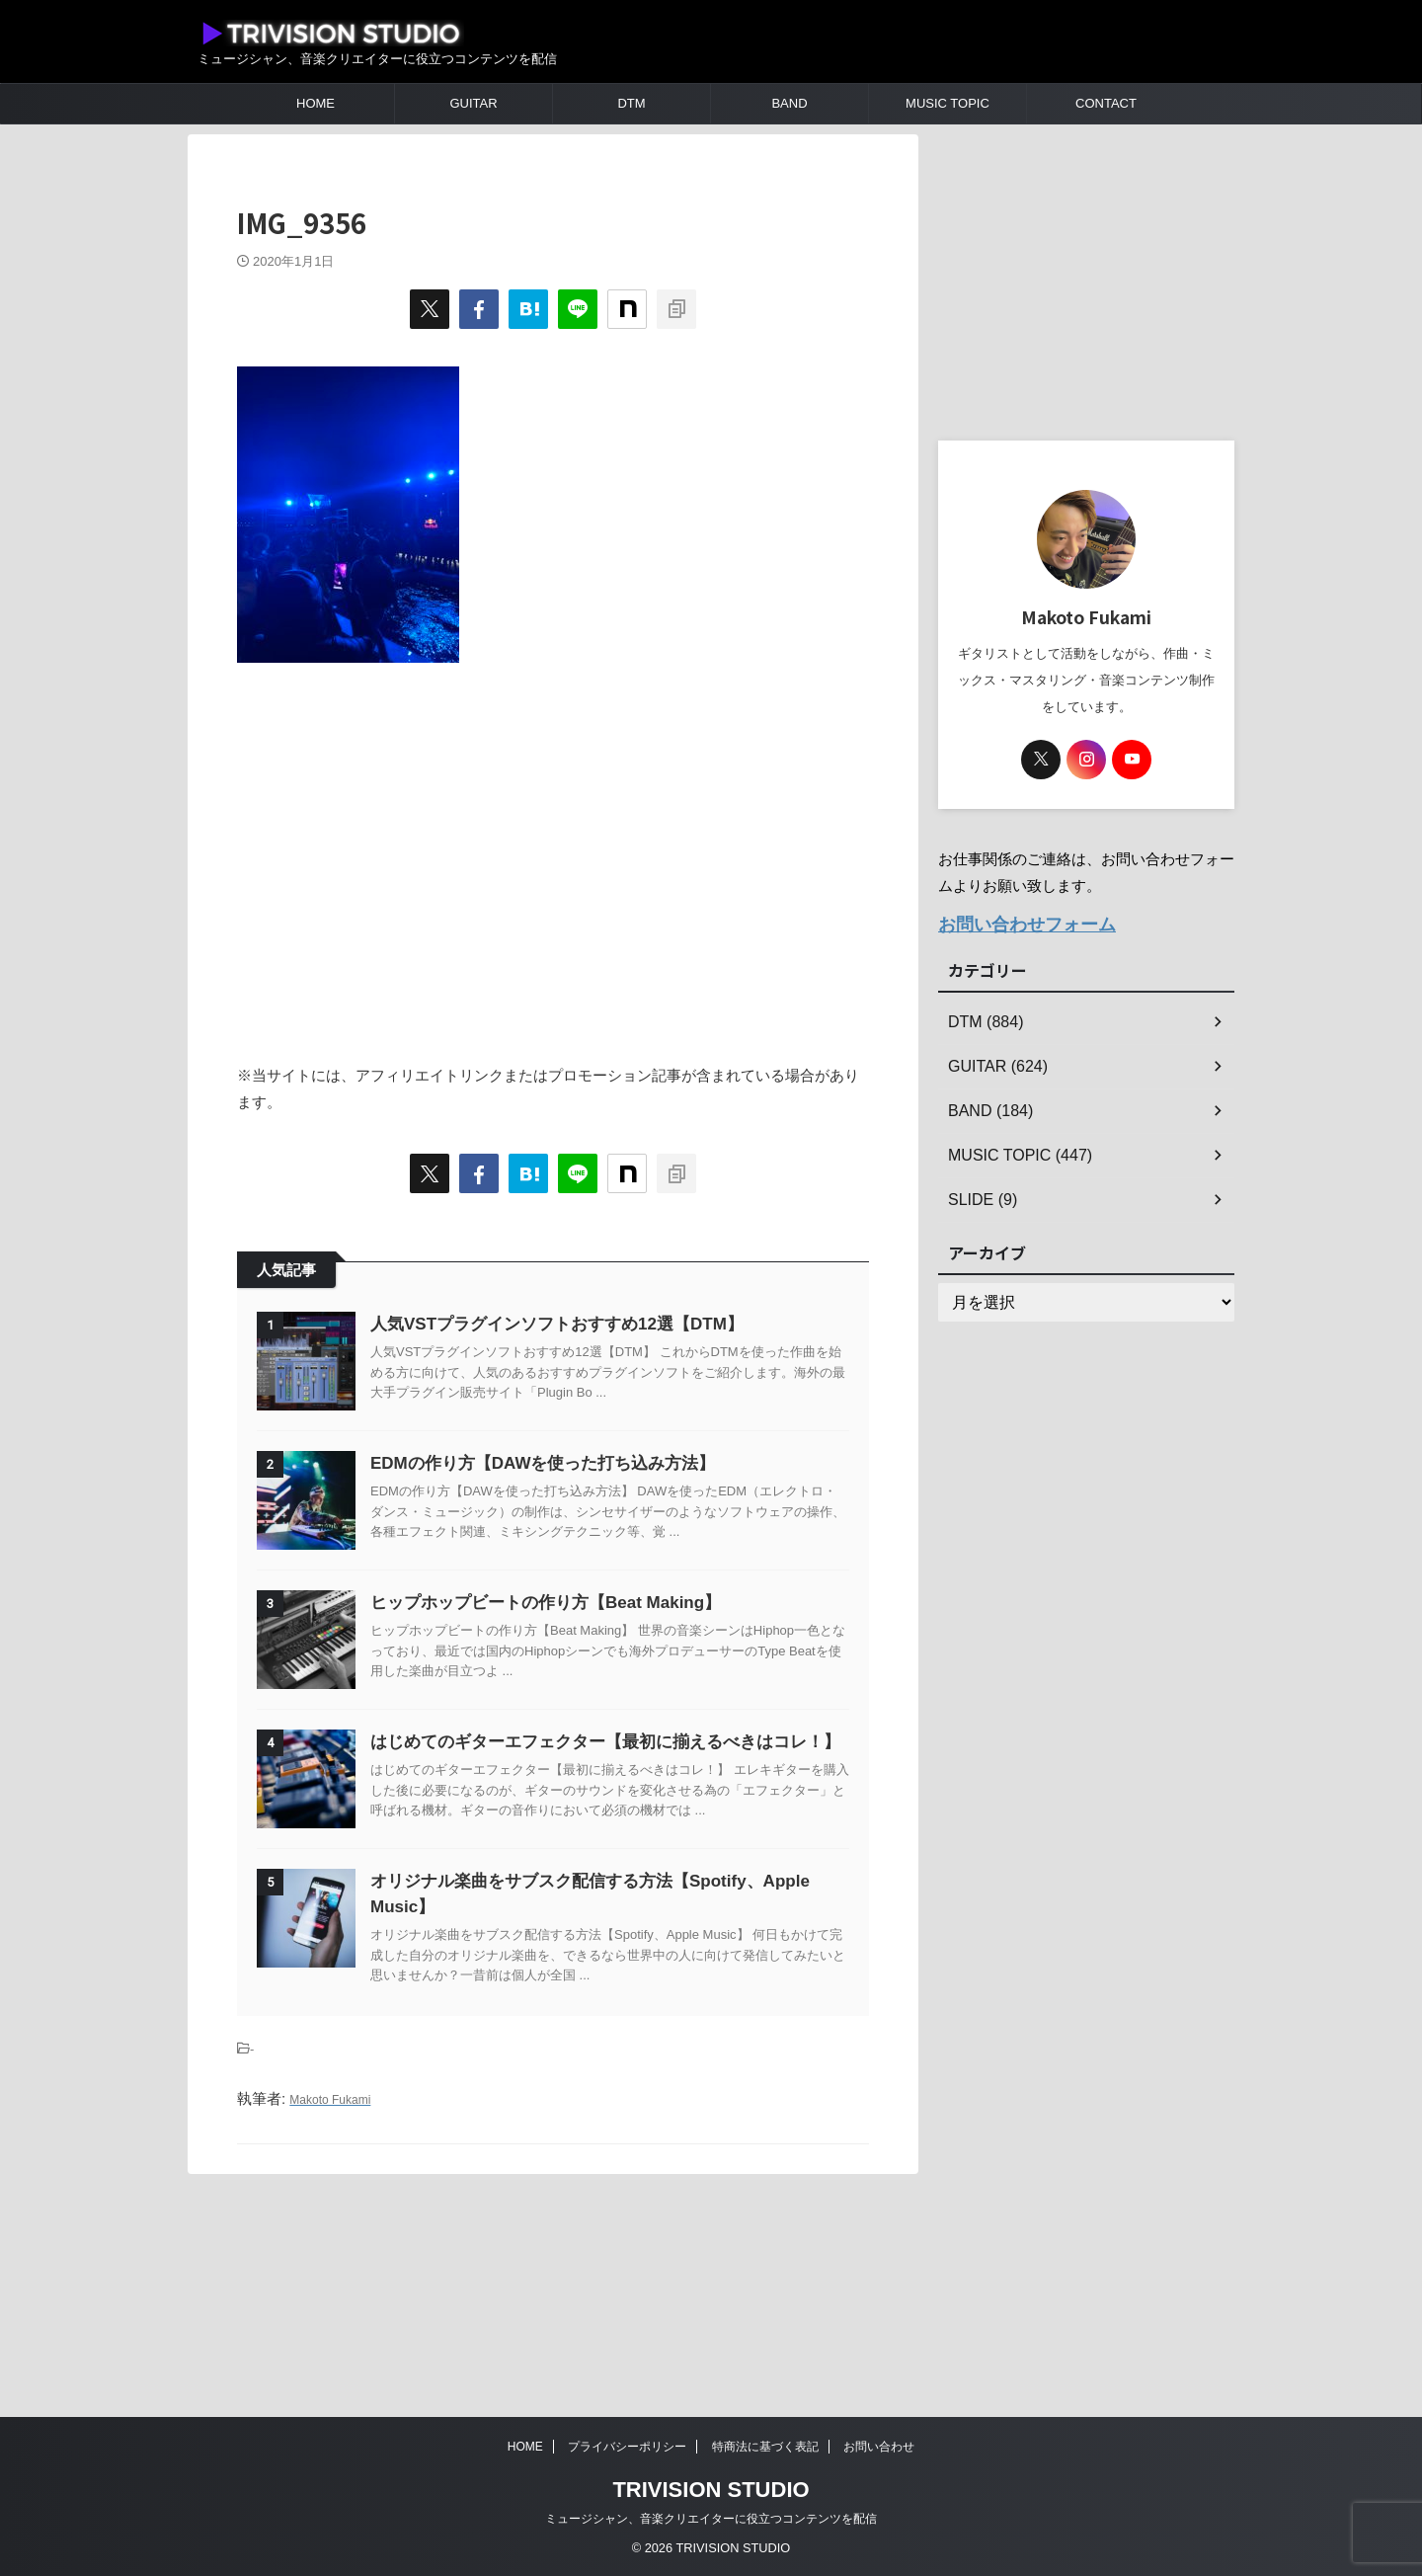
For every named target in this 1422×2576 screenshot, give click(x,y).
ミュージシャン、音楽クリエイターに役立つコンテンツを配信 (711, 2519)
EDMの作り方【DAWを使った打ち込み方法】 (592, 1512)
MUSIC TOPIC (947, 103)
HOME (315, 103)
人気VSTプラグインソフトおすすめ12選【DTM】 (606, 1324)
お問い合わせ (878, 2447)
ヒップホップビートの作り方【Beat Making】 (595, 1701)
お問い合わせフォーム (1012, 922)
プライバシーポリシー (627, 2447)
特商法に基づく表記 (765, 2447)
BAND (789, 103)
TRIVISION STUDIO (710, 2489)
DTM (631, 103)
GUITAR (473, 103)
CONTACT (1106, 103)
